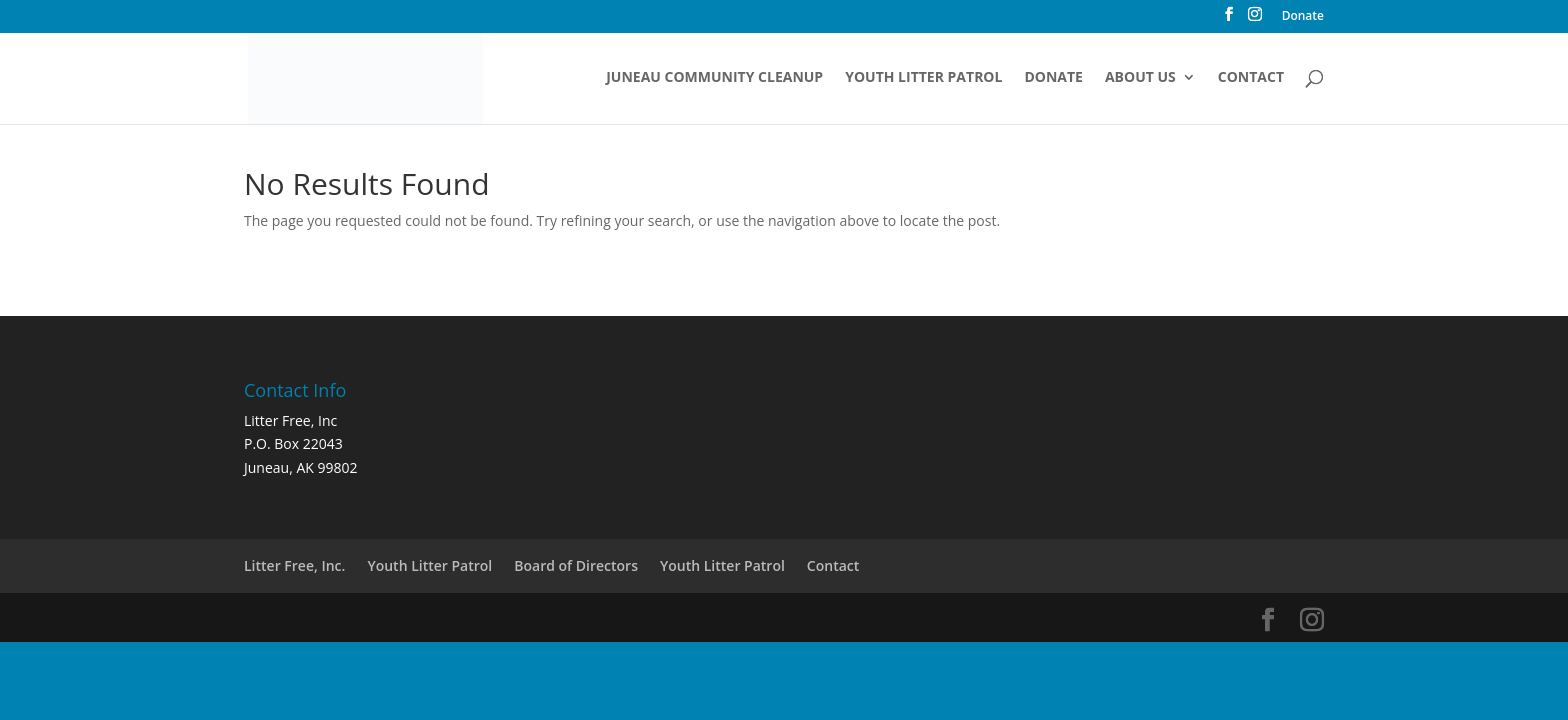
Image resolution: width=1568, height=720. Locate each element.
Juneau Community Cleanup (714, 78)
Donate (1303, 17)
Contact (1251, 78)
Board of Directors (576, 565)
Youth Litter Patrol (923, 78)
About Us (1140, 78)
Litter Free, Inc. (294, 565)
